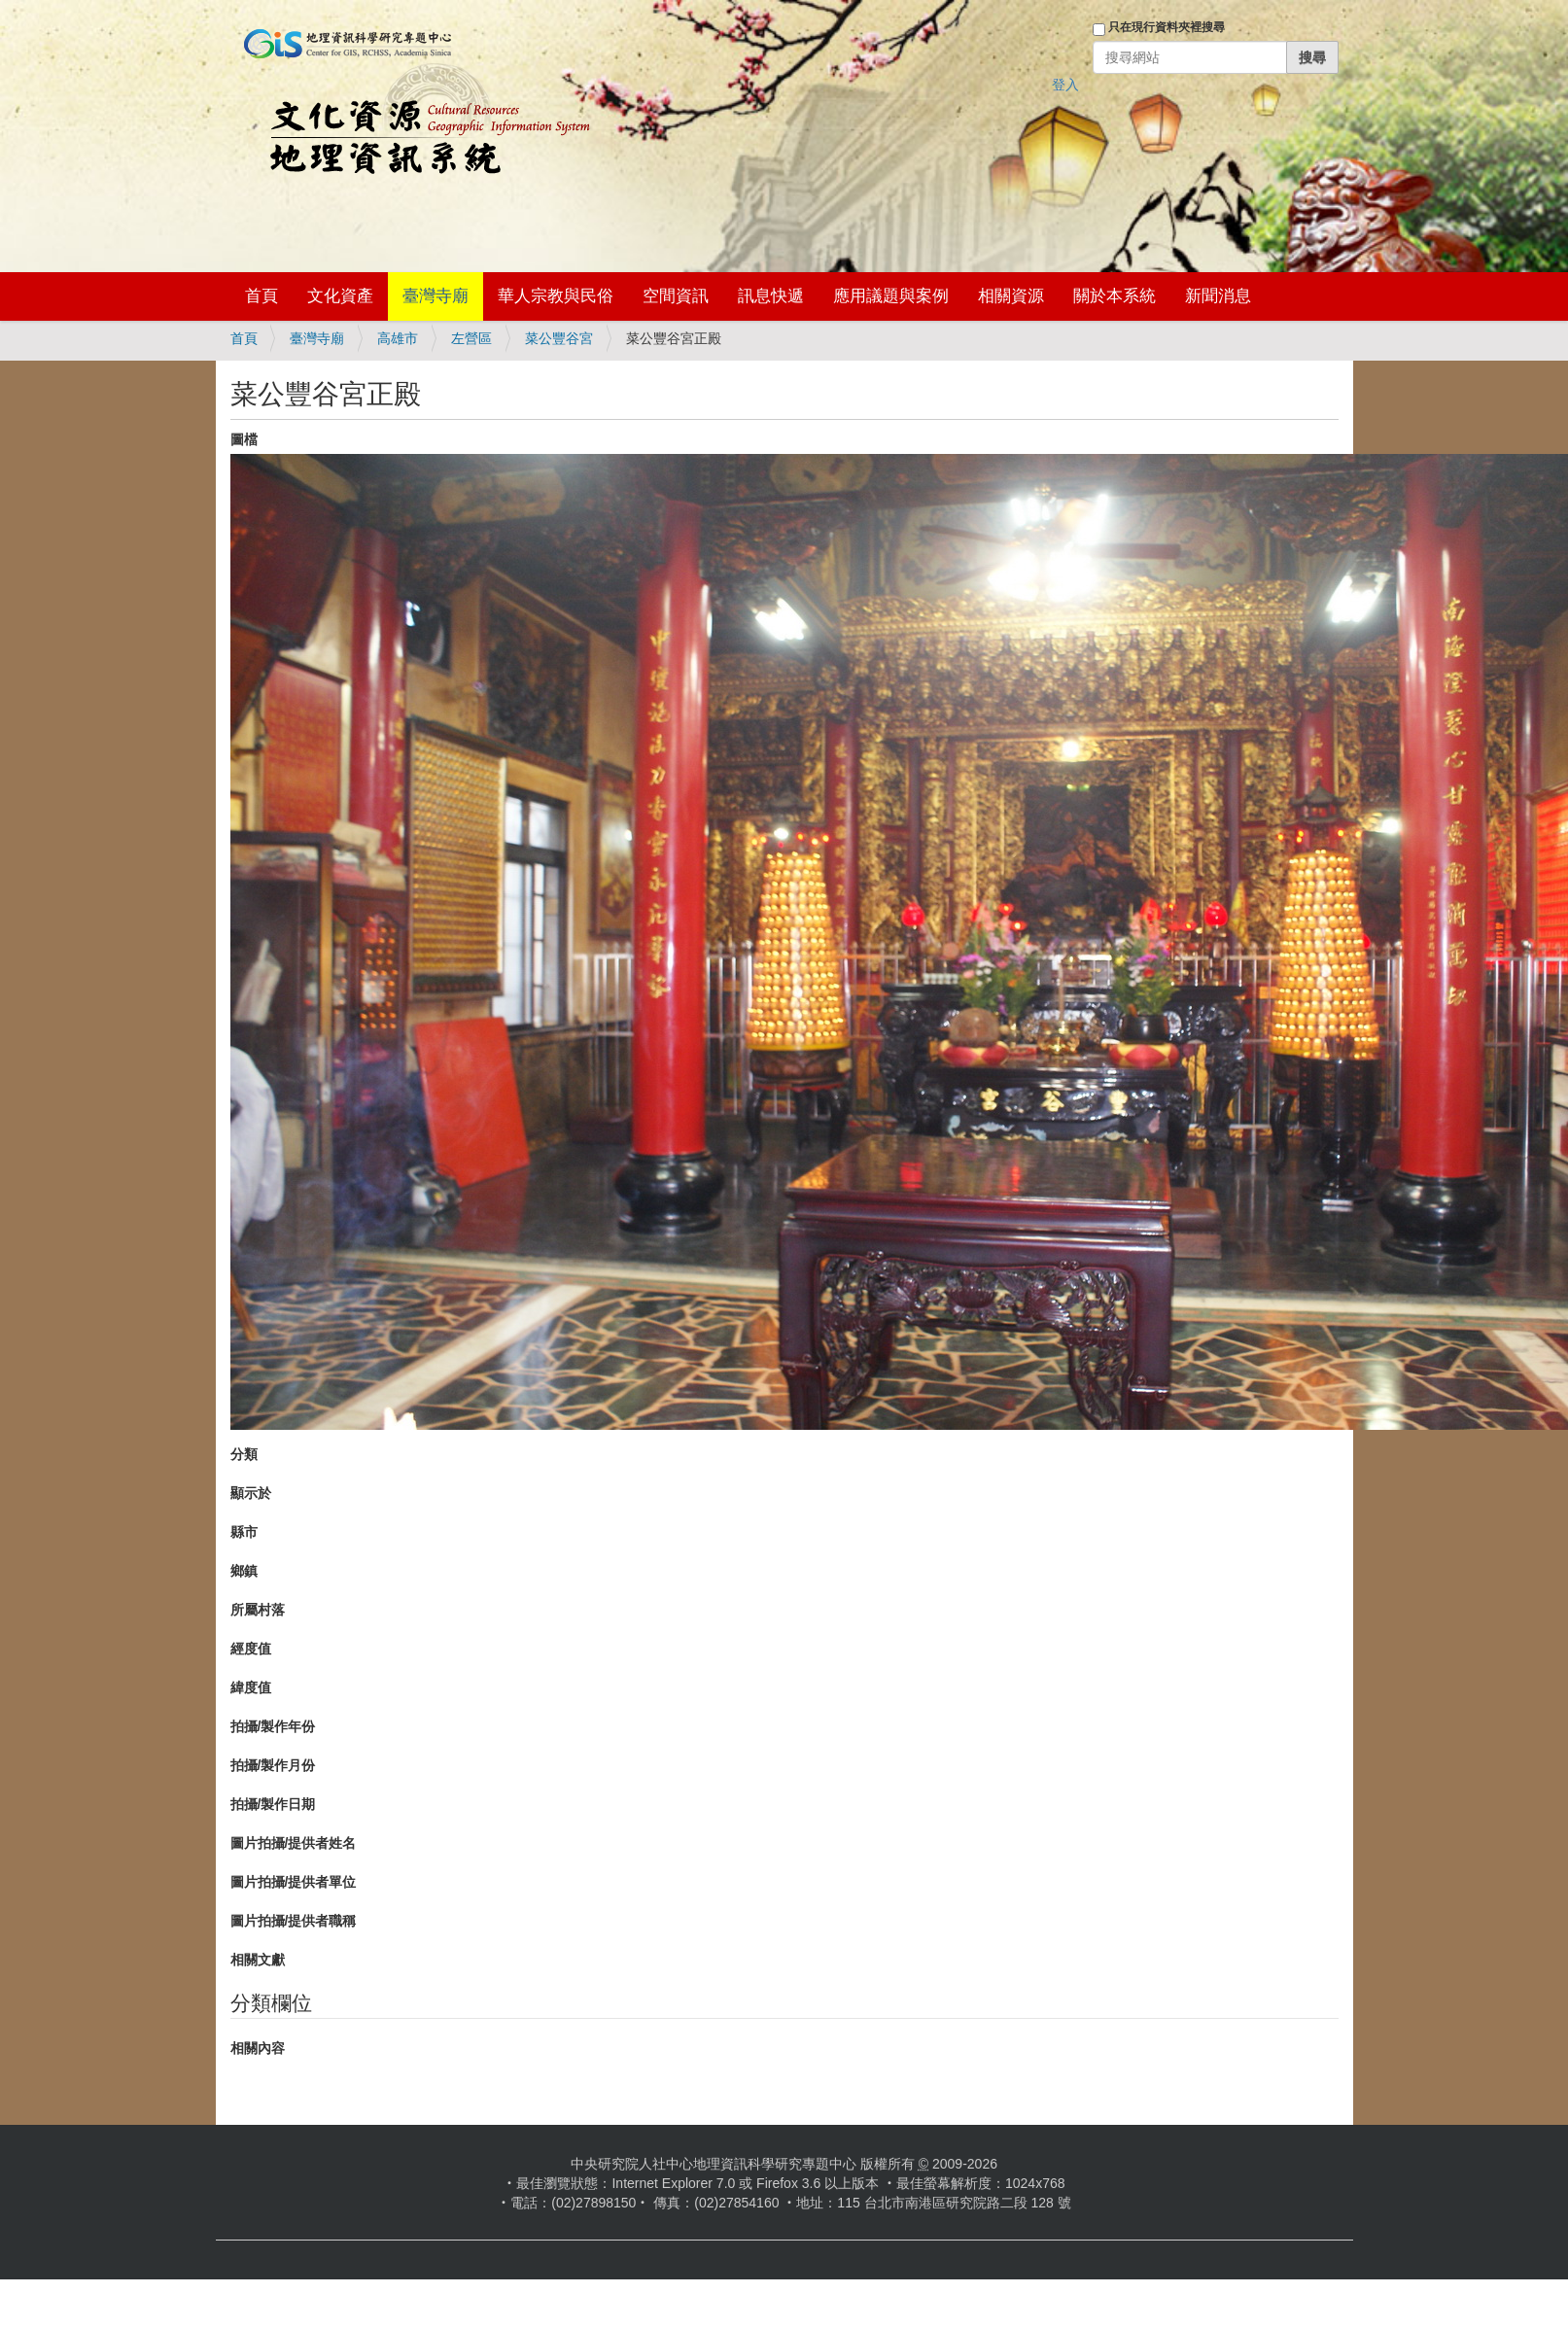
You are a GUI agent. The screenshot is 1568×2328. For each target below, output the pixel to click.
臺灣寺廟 (435, 296)
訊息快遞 (771, 296)
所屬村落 (257, 1609)
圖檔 (244, 439)
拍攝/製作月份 (273, 1765)
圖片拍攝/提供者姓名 (293, 1843)
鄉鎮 (244, 1571)
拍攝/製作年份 (273, 1726)
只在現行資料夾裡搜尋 (1166, 27)
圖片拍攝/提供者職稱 (293, 1920)
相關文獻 (257, 1959)
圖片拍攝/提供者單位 (293, 1882)
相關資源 (1011, 296)
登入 (1065, 84)
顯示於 (250, 1493)
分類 (244, 1454)
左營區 (471, 338)
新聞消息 (1218, 296)
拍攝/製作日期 (273, 1804)
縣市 (244, 1532)
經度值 (250, 1648)
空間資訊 (676, 296)
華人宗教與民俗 (555, 296)
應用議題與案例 (891, 296)
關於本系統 (1114, 296)
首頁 (261, 296)
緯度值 (250, 1687)
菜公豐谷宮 (559, 338)
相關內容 (257, 2048)
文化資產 (340, 296)
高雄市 (397, 338)
